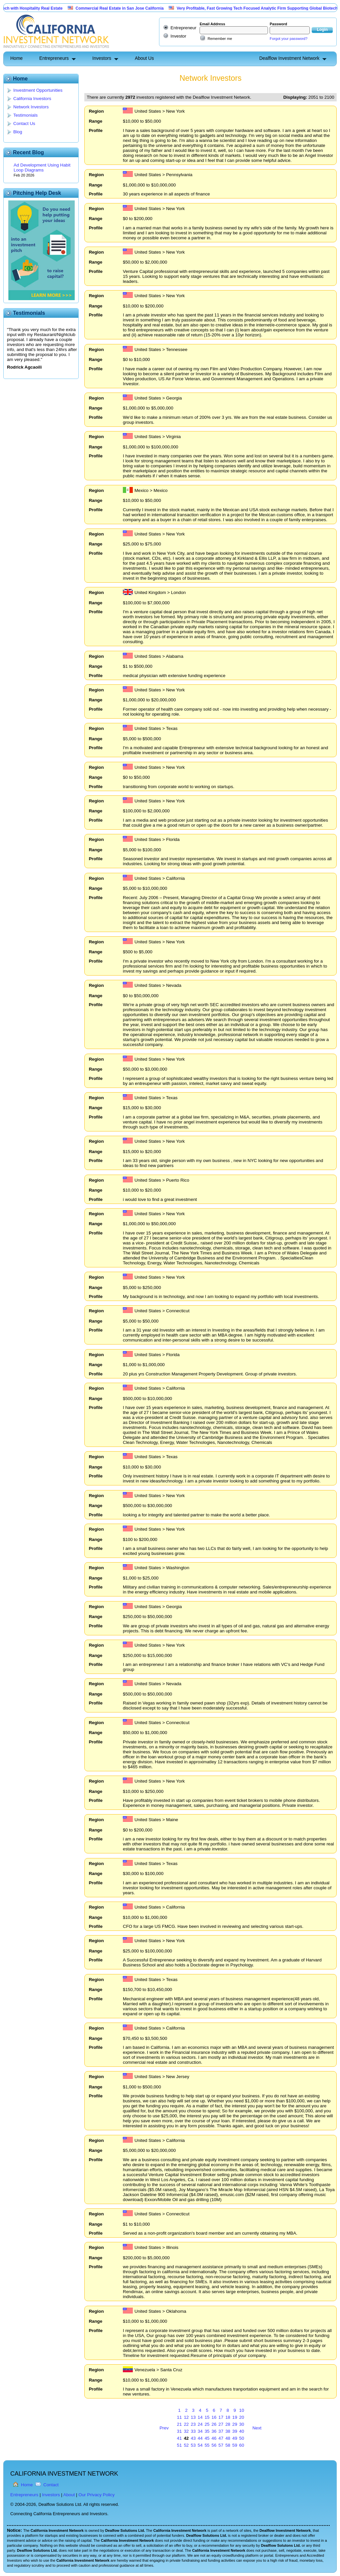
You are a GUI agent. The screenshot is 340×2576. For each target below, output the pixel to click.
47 (220, 2438)
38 (227, 2431)
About (69, 2494)
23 (193, 2424)
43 (193, 2438)
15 (207, 2417)
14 (200, 2417)
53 (193, 2445)
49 (234, 2438)
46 (214, 2438)
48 (227, 2438)
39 (234, 2431)
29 (234, 2424)
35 (207, 2431)
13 (193, 2417)
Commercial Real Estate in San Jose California (139, 8)
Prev (163, 2427)
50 (241, 2438)
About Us (144, 58)
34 (200, 2431)
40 (241, 2431)
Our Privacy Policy (96, 2494)
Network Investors (31, 106)
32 (186, 2431)
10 (241, 2410)
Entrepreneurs (54, 58)
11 (179, 2417)
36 (214, 2431)
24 (200, 2424)
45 (207, 2438)
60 (241, 2445)
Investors (101, 58)
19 (234, 2417)
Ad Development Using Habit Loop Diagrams (42, 168)
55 (207, 2445)
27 (220, 2424)
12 (186, 2417)
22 (186, 2424)
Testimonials (25, 115)
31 (179, 2431)
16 (214, 2417)
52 (186, 2445)
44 (200, 2438)
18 (227, 2417)
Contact (51, 2484)
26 (214, 2424)
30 (241, 2424)
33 (193, 2431)
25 (207, 2424)
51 (179, 2445)
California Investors (32, 98)
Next (256, 2427)
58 (227, 2445)
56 (214, 2445)
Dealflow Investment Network (289, 58)
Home (16, 58)
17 (220, 2417)
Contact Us (24, 123)
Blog (17, 131)
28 (227, 2424)
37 (220, 2431)
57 (220, 2445)
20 (241, 2417)
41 (179, 2438)
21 (179, 2424)
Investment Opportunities (37, 90)
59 (234, 2445)
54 (200, 2445)
